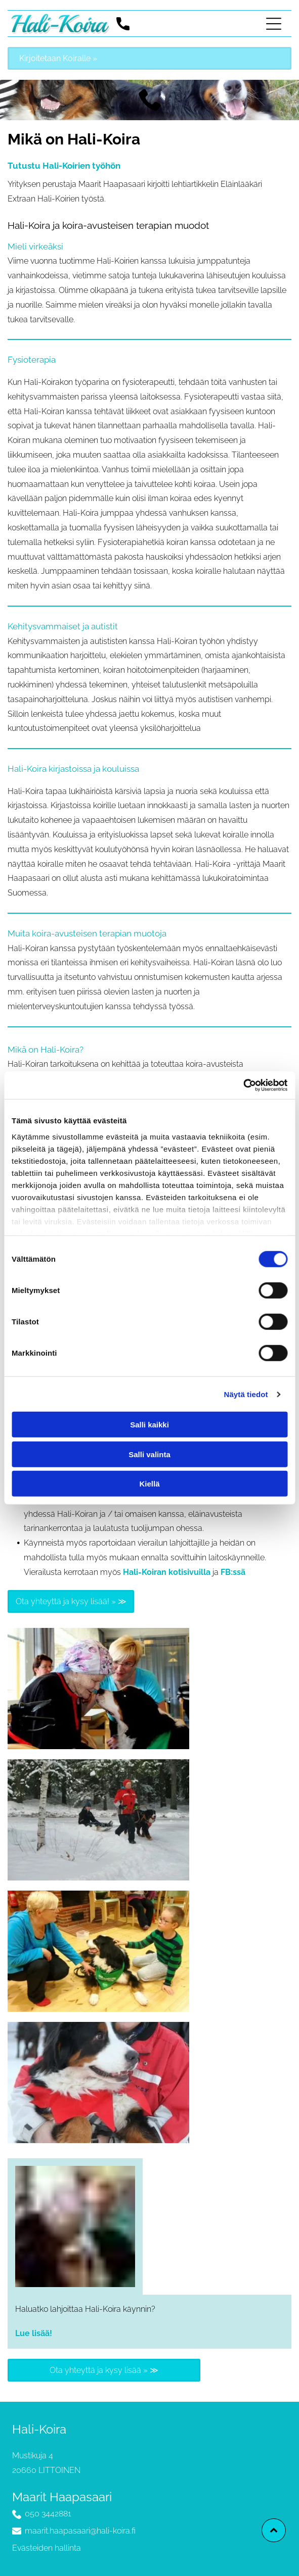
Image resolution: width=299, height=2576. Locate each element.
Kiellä (149, 1483)
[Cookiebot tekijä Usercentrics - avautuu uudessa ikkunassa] (243, 1085)
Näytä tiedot (246, 1394)
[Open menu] (273, 23)
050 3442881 (48, 2513)
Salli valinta (149, 1454)
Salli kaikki (149, 1424)
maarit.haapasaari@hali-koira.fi (80, 2531)
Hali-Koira (39, 2429)
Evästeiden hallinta (46, 2548)
